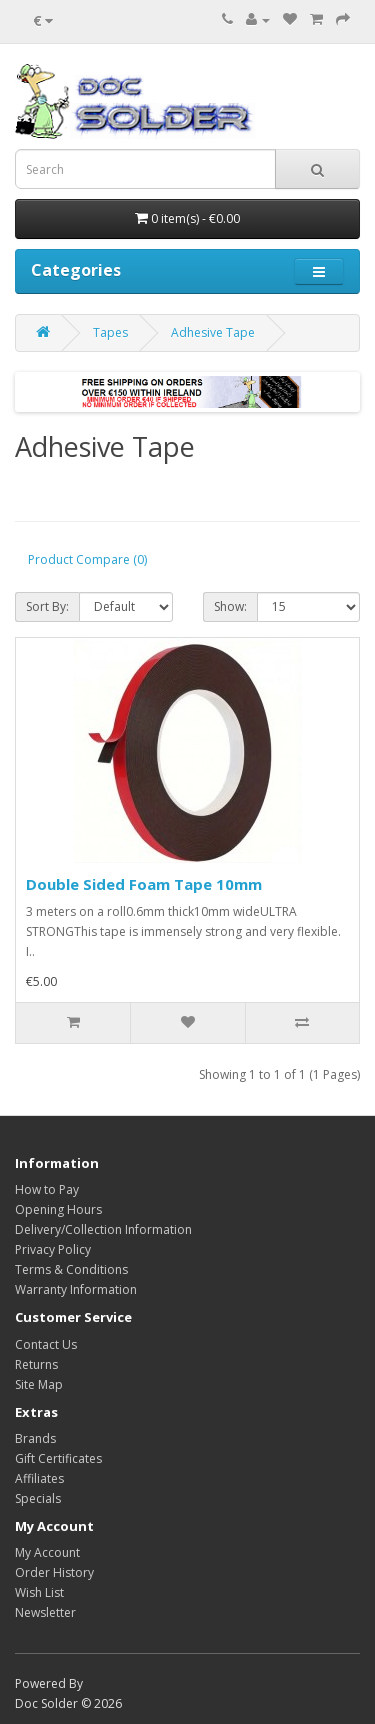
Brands (35, 1438)
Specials (38, 1498)
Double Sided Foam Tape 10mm (144, 884)
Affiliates (39, 1478)
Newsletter (45, 1612)
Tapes (110, 332)
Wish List (39, 1592)
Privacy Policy (53, 1249)
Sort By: (47, 606)
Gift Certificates (58, 1458)
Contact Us (46, 1344)
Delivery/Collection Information (103, 1229)
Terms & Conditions (71, 1269)
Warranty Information (76, 1289)
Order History (54, 1572)
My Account (47, 1552)
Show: (230, 606)
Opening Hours (58, 1209)
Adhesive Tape (213, 332)
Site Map (39, 1384)
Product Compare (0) (87, 559)
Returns (36, 1364)
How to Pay (47, 1189)
